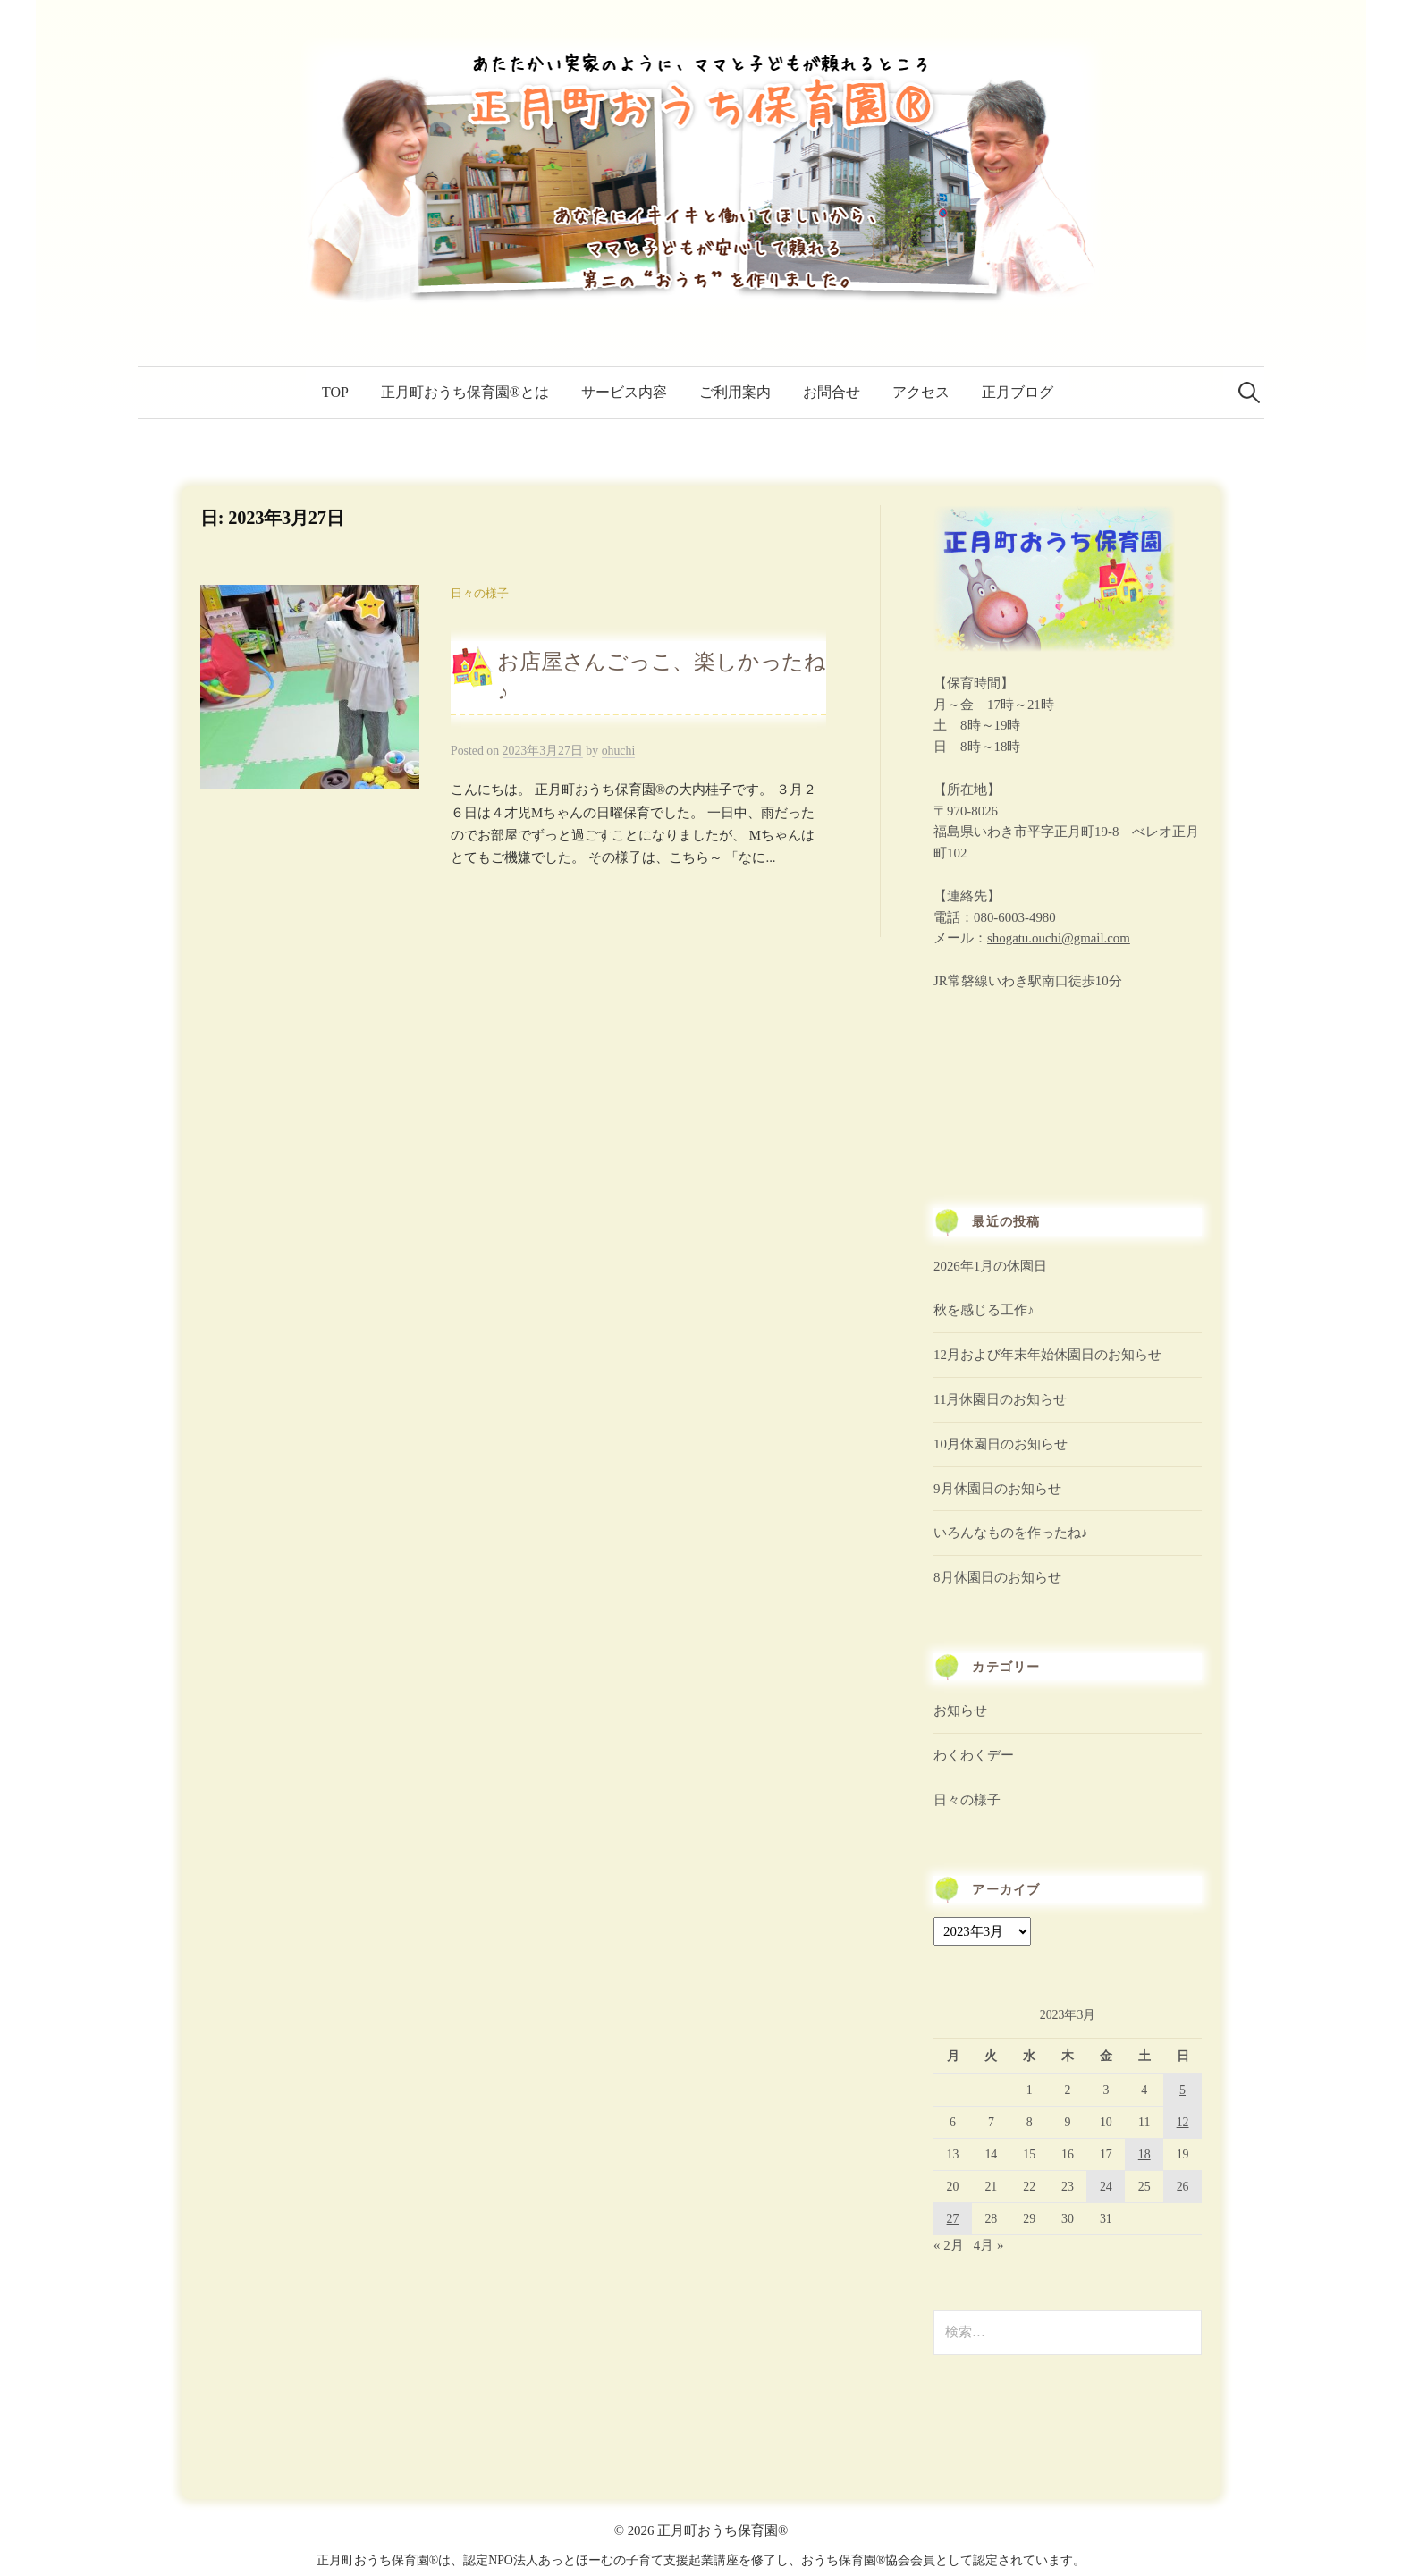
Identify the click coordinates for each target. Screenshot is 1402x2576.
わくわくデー (973, 1755)
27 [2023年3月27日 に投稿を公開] (953, 2218)
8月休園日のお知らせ (996, 1577)
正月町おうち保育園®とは (465, 392)
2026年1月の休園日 (990, 1266)
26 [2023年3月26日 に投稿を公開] (1183, 2186)
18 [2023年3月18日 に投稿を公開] (1144, 2154)
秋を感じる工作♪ (983, 1310)
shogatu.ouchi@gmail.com (1058, 938)
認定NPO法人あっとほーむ (538, 2560)
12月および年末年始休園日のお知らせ (1047, 1354)
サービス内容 (624, 392)
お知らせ (960, 1710)
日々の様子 (480, 593)
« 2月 (948, 2245)
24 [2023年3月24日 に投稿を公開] (1106, 2186)
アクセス (921, 392)
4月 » (989, 2245)
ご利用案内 (735, 392)
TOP (335, 392)
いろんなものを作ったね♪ (1010, 1532)
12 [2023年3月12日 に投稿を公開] (1183, 2122)
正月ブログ (1017, 392)
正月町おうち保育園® (722, 2530)
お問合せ (831, 392)
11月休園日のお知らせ (1000, 1399)
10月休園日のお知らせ (1000, 1444)
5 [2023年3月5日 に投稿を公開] (1182, 2090)
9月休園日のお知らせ (996, 1489)
